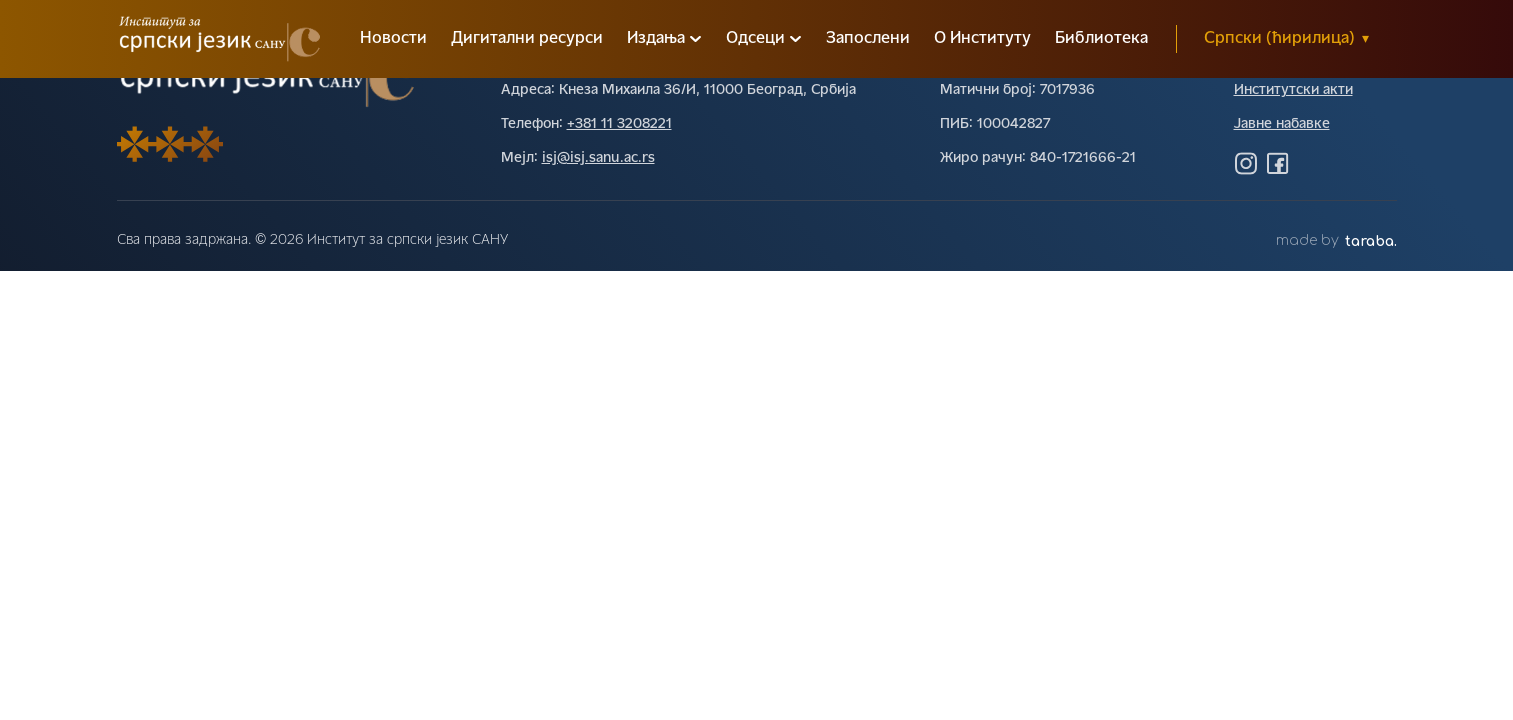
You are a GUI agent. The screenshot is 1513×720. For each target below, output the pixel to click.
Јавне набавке (1282, 124)
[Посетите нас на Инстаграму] (1246, 163)
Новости (393, 39)
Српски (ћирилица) (1286, 39)
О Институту (982, 39)
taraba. (1371, 241)
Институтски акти (1293, 90)
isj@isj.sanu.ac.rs (598, 158)
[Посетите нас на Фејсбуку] (1278, 163)
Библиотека (1101, 39)
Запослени (868, 39)
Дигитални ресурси (527, 39)
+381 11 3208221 (619, 124)
